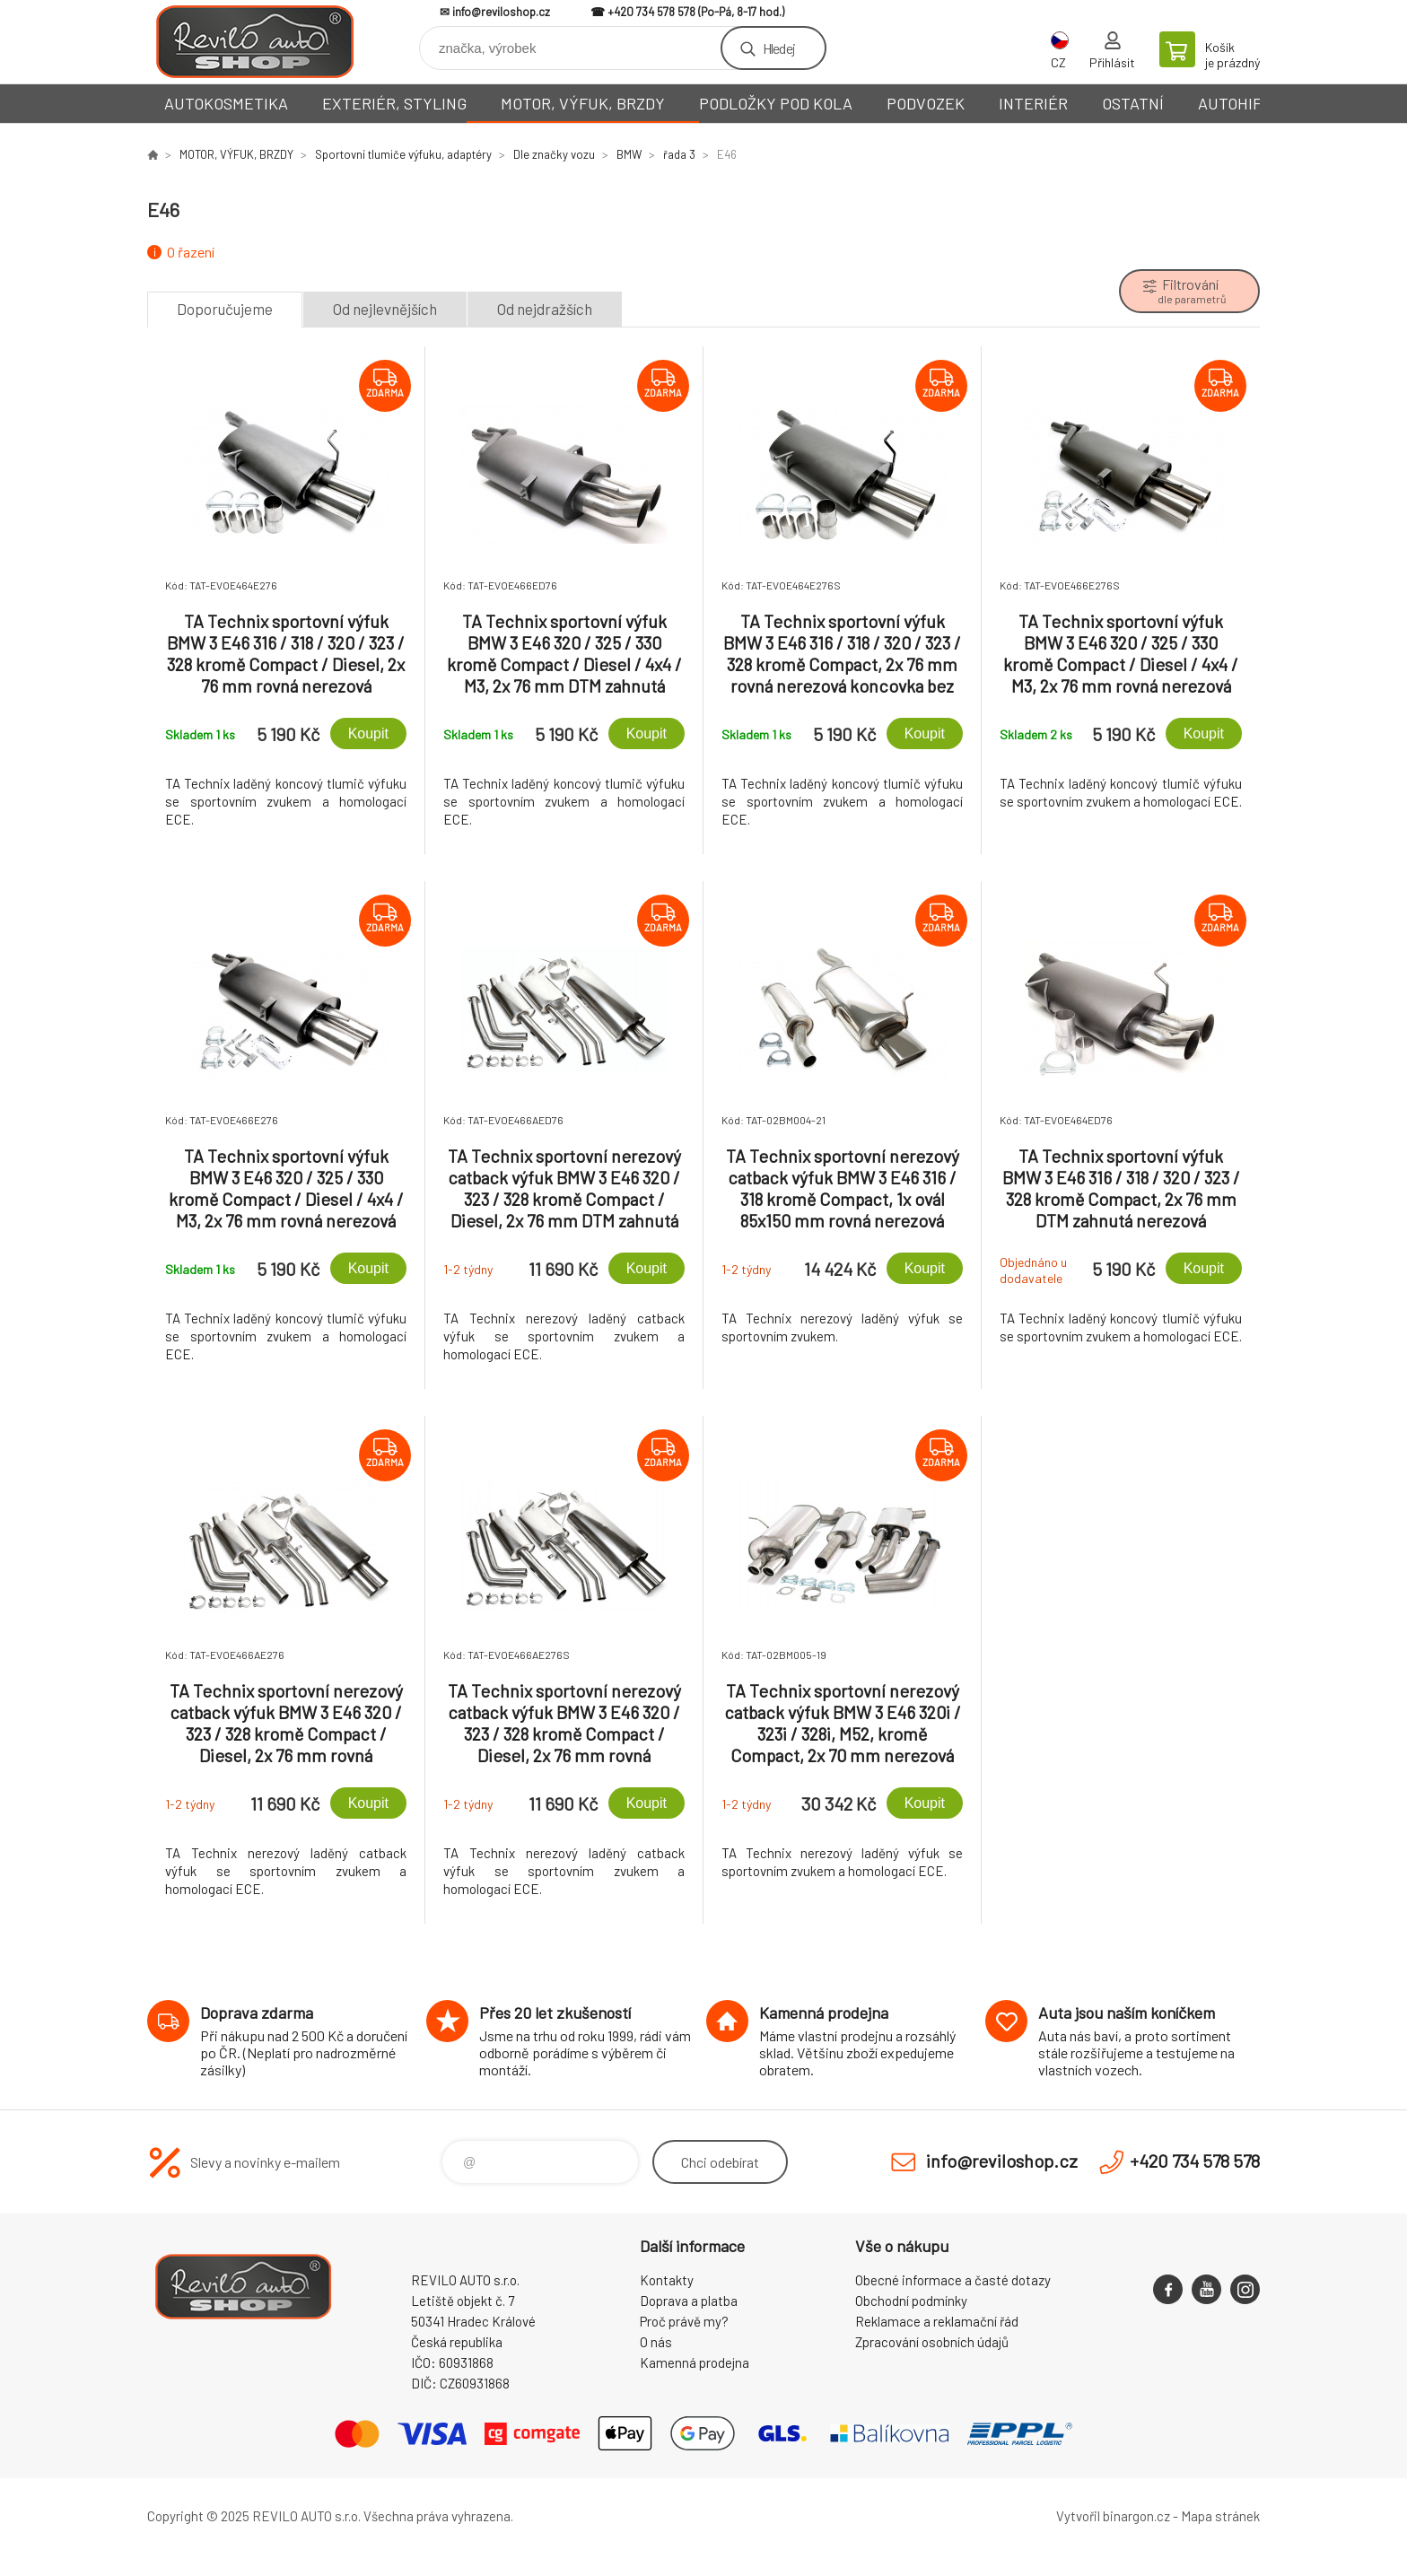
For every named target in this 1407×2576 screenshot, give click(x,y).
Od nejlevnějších (385, 309)
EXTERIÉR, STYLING (394, 103)
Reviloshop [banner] (255, 41)
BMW (629, 154)
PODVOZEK (926, 103)
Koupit (368, 733)
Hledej (779, 48)
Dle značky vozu (554, 154)
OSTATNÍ (1133, 103)
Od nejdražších (544, 309)
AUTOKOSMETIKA (226, 103)
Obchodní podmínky (911, 2300)
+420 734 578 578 (651, 11)
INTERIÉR (1033, 103)
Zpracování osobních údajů (932, 2342)
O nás (656, 2342)
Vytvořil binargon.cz (1113, 2516)
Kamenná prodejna (694, 2362)
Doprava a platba (689, 2300)
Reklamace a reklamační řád (936, 2321)
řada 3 (679, 154)
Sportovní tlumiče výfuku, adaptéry (403, 154)
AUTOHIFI (1232, 103)
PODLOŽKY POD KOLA (775, 103)
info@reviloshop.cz (501, 11)
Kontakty (667, 2280)
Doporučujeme (225, 309)
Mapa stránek (1220, 2516)
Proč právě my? (684, 2321)
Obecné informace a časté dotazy (953, 2280)
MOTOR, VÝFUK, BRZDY (583, 103)
